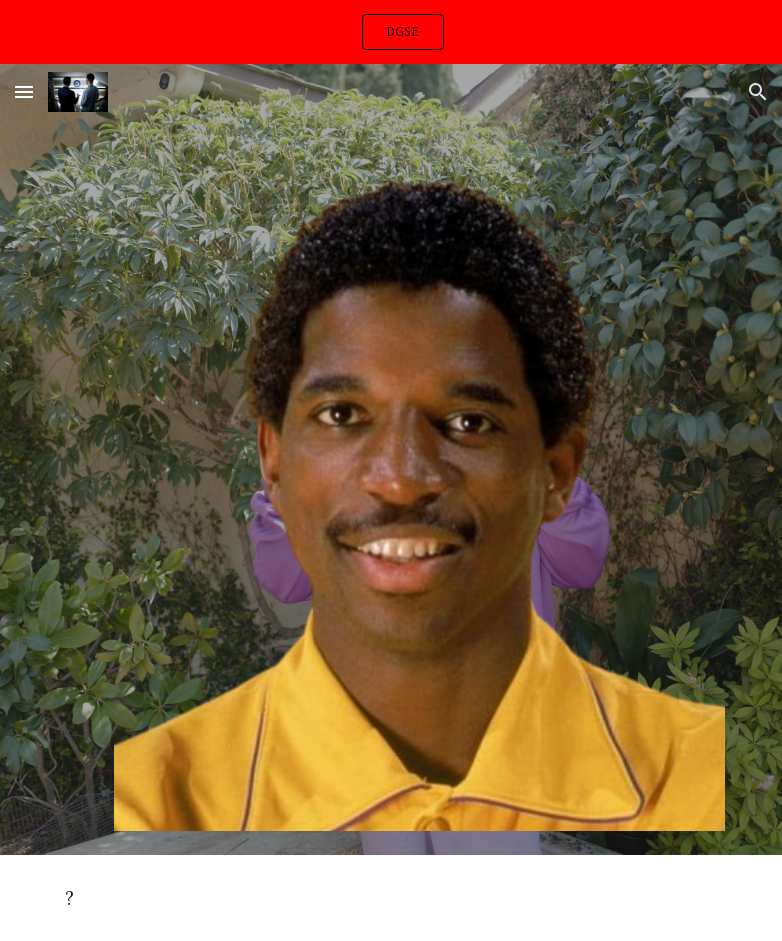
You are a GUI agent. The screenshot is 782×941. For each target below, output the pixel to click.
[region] (391, 32)
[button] (24, 91)
